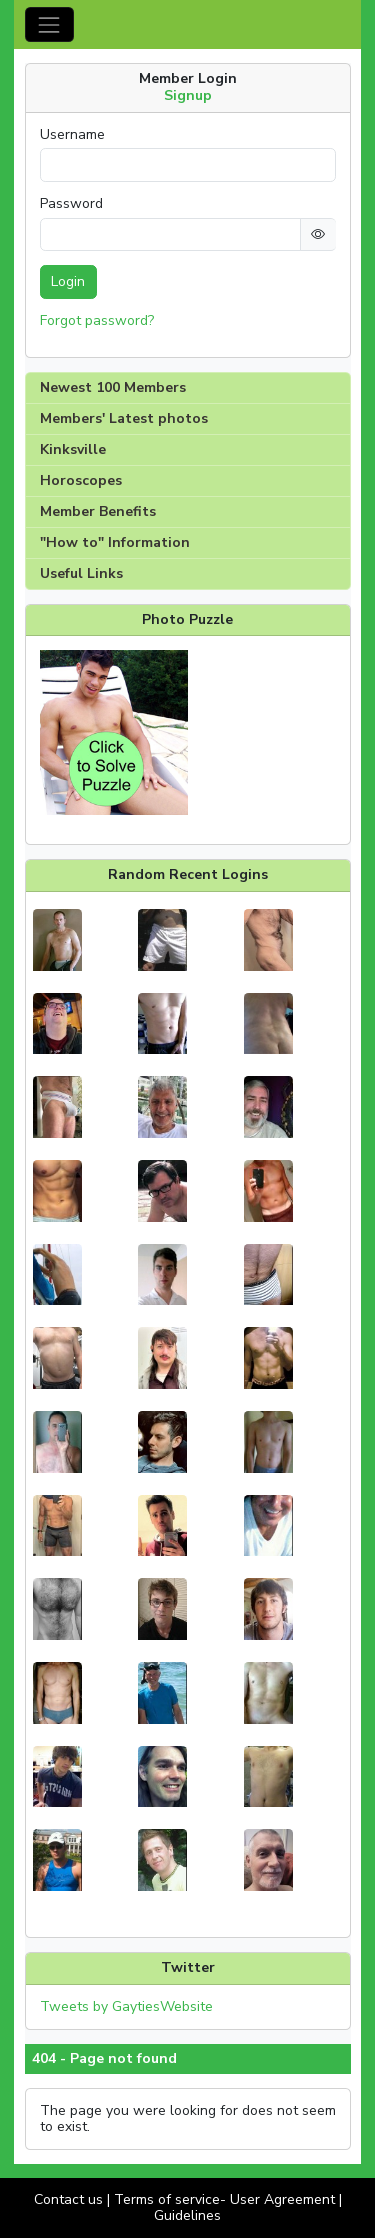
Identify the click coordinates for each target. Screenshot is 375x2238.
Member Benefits (98, 511)
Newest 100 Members (113, 387)
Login (68, 281)
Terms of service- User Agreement (224, 2199)
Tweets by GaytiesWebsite (126, 2006)
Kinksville (73, 449)
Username (72, 135)
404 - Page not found (104, 2059)
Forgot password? (97, 320)
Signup (188, 95)
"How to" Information (115, 542)
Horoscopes (81, 480)
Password (71, 204)
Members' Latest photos (124, 418)
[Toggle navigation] (49, 24)
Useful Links (81, 573)
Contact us (68, 2199)
